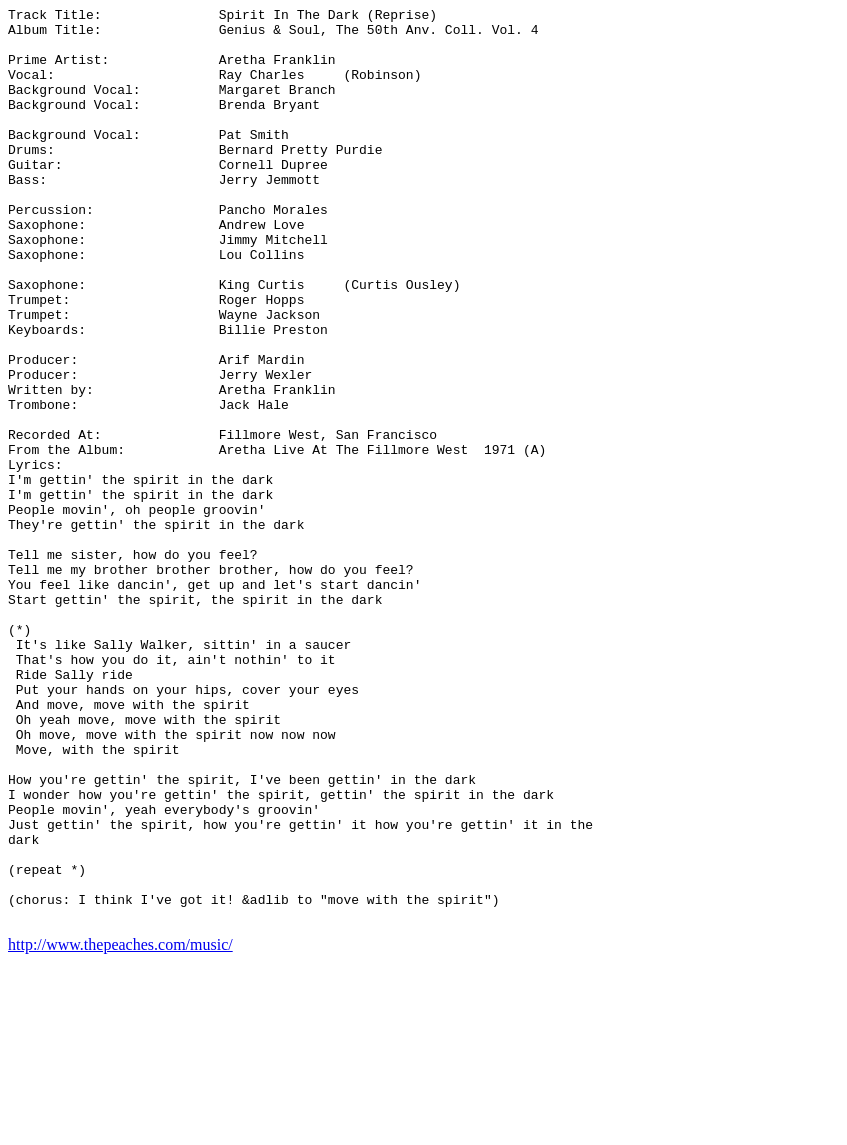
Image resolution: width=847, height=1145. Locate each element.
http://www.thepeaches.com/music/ (120, 1127)
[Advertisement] (759, 308)
